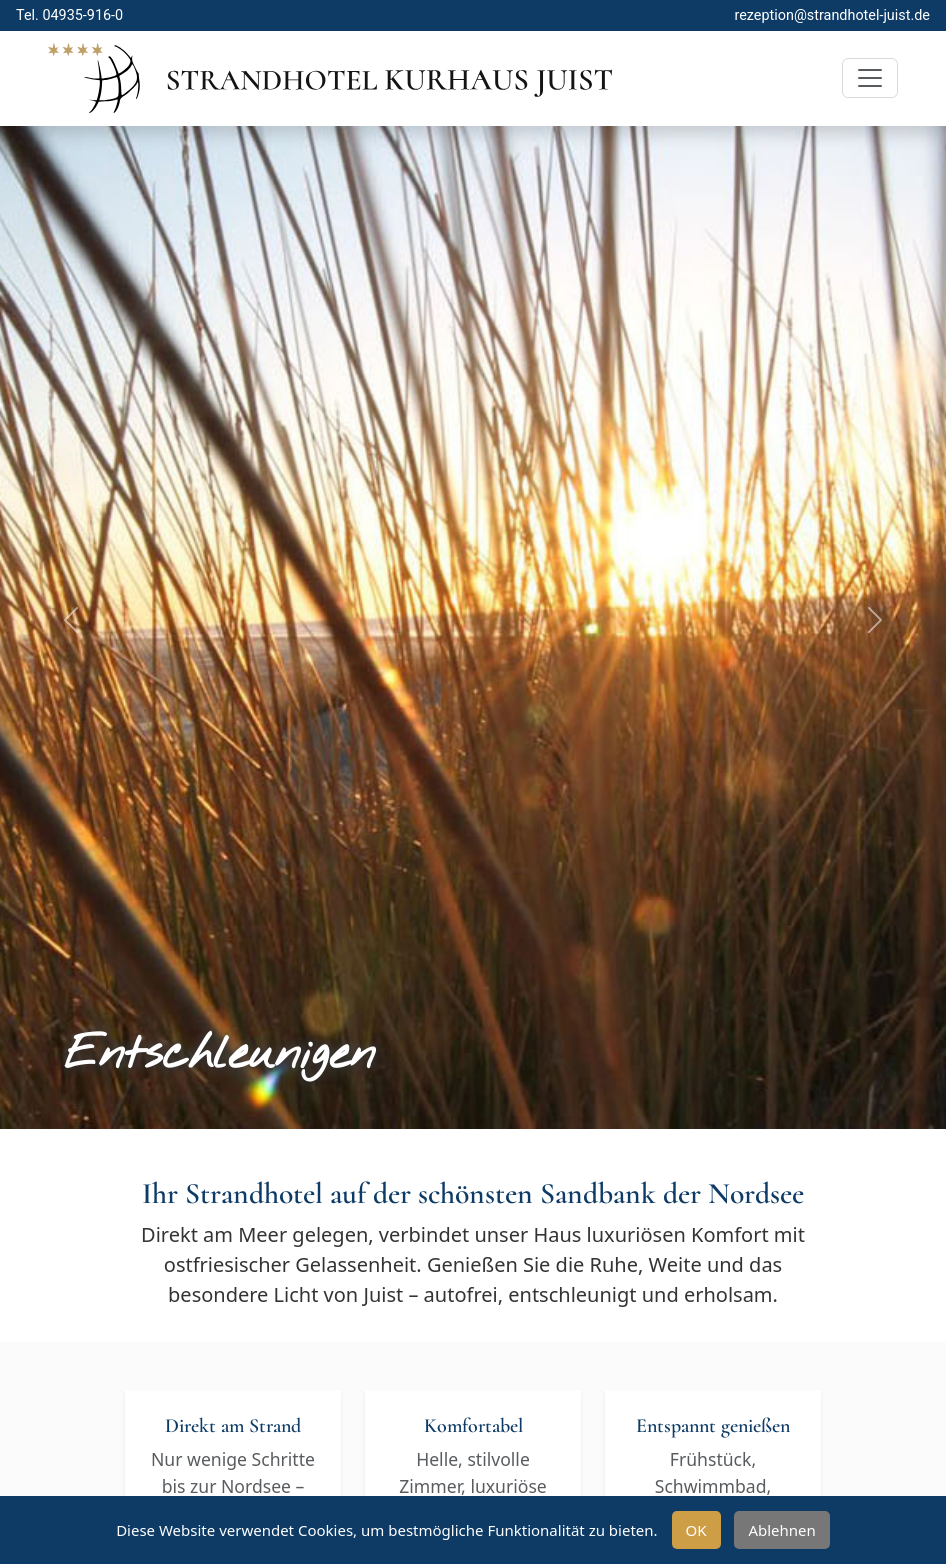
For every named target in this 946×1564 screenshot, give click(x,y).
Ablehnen (781, 1530)
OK (696, 1530)
